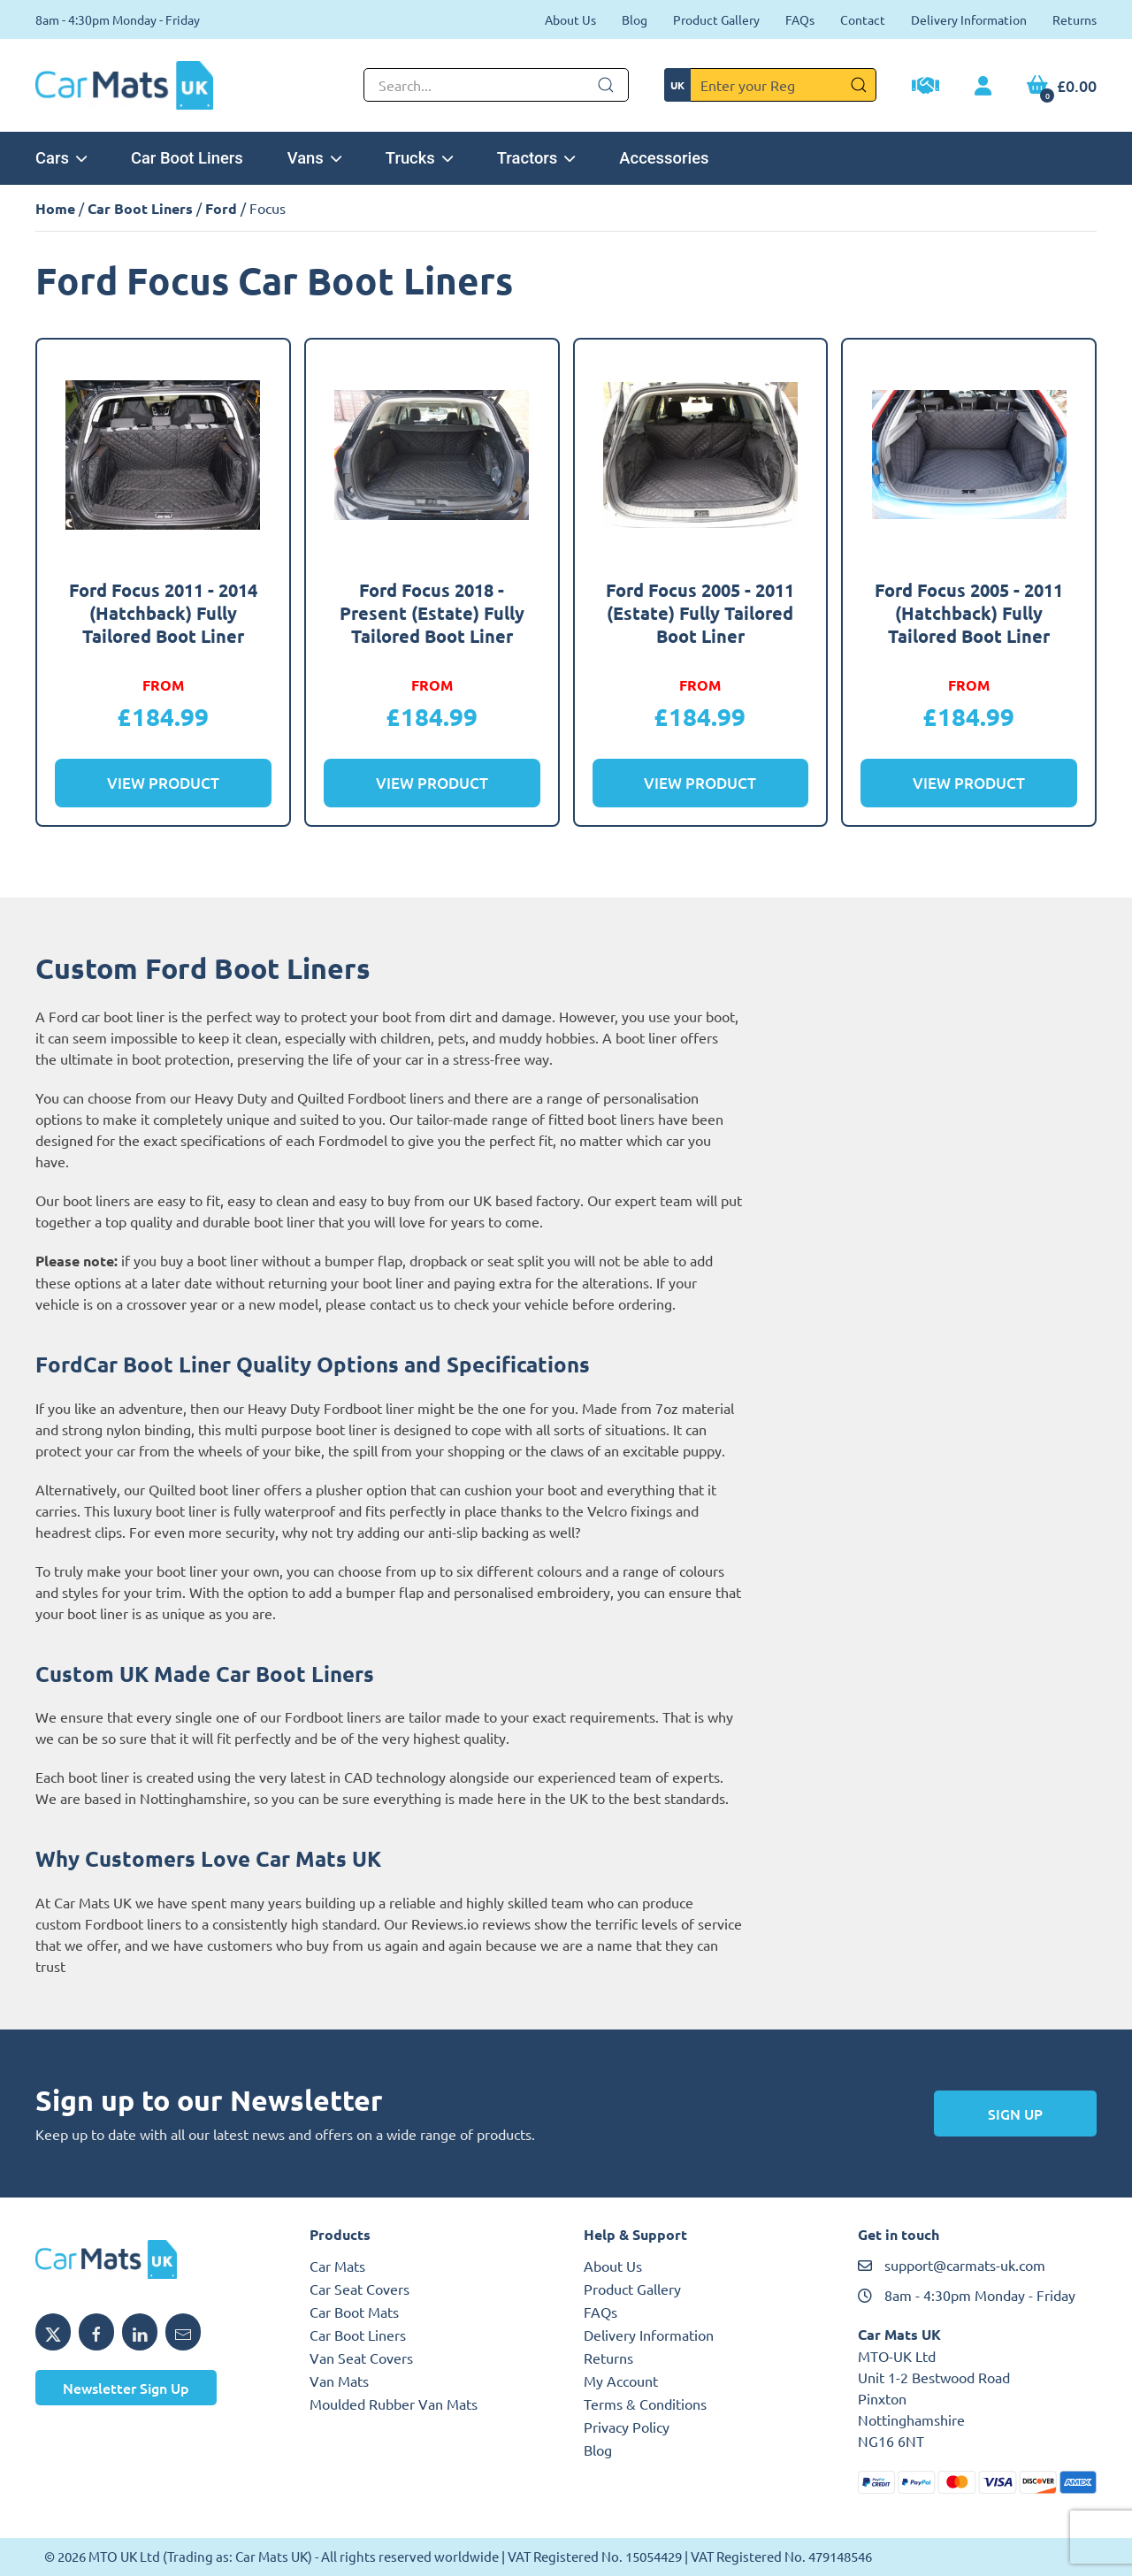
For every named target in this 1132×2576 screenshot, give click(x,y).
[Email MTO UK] (183, 2332)
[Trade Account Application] (925, 87)
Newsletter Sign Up (126, 2387)
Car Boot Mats (354, 2311)
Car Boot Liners (187, 158)
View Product (163, 783)
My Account (621, 2380)
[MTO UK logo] (154, 2259)
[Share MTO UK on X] (53, 2332)
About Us (570, 19)
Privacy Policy (626, 2426)
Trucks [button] (419, 158)
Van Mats (339, 2380)
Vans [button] (314, 158)
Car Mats (337, 2265)
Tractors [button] (536, 158)
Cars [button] (61, 158)
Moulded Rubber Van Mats (394, 2403)
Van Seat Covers (361, 2357)
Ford (221, 208)
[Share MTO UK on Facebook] (96, 2332)
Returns (1074, 19)
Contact (862, 19)
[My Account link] (983, 87)
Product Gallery (716, 19)
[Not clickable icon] (496, 85)
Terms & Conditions (645, 2403)
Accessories (663, 158)
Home (55, 208)
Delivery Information (969, 19)
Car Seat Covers (359, 2288)
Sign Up (1015, 2113)
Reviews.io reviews (471, 1923)
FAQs (800, 19)
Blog (634, 19)
